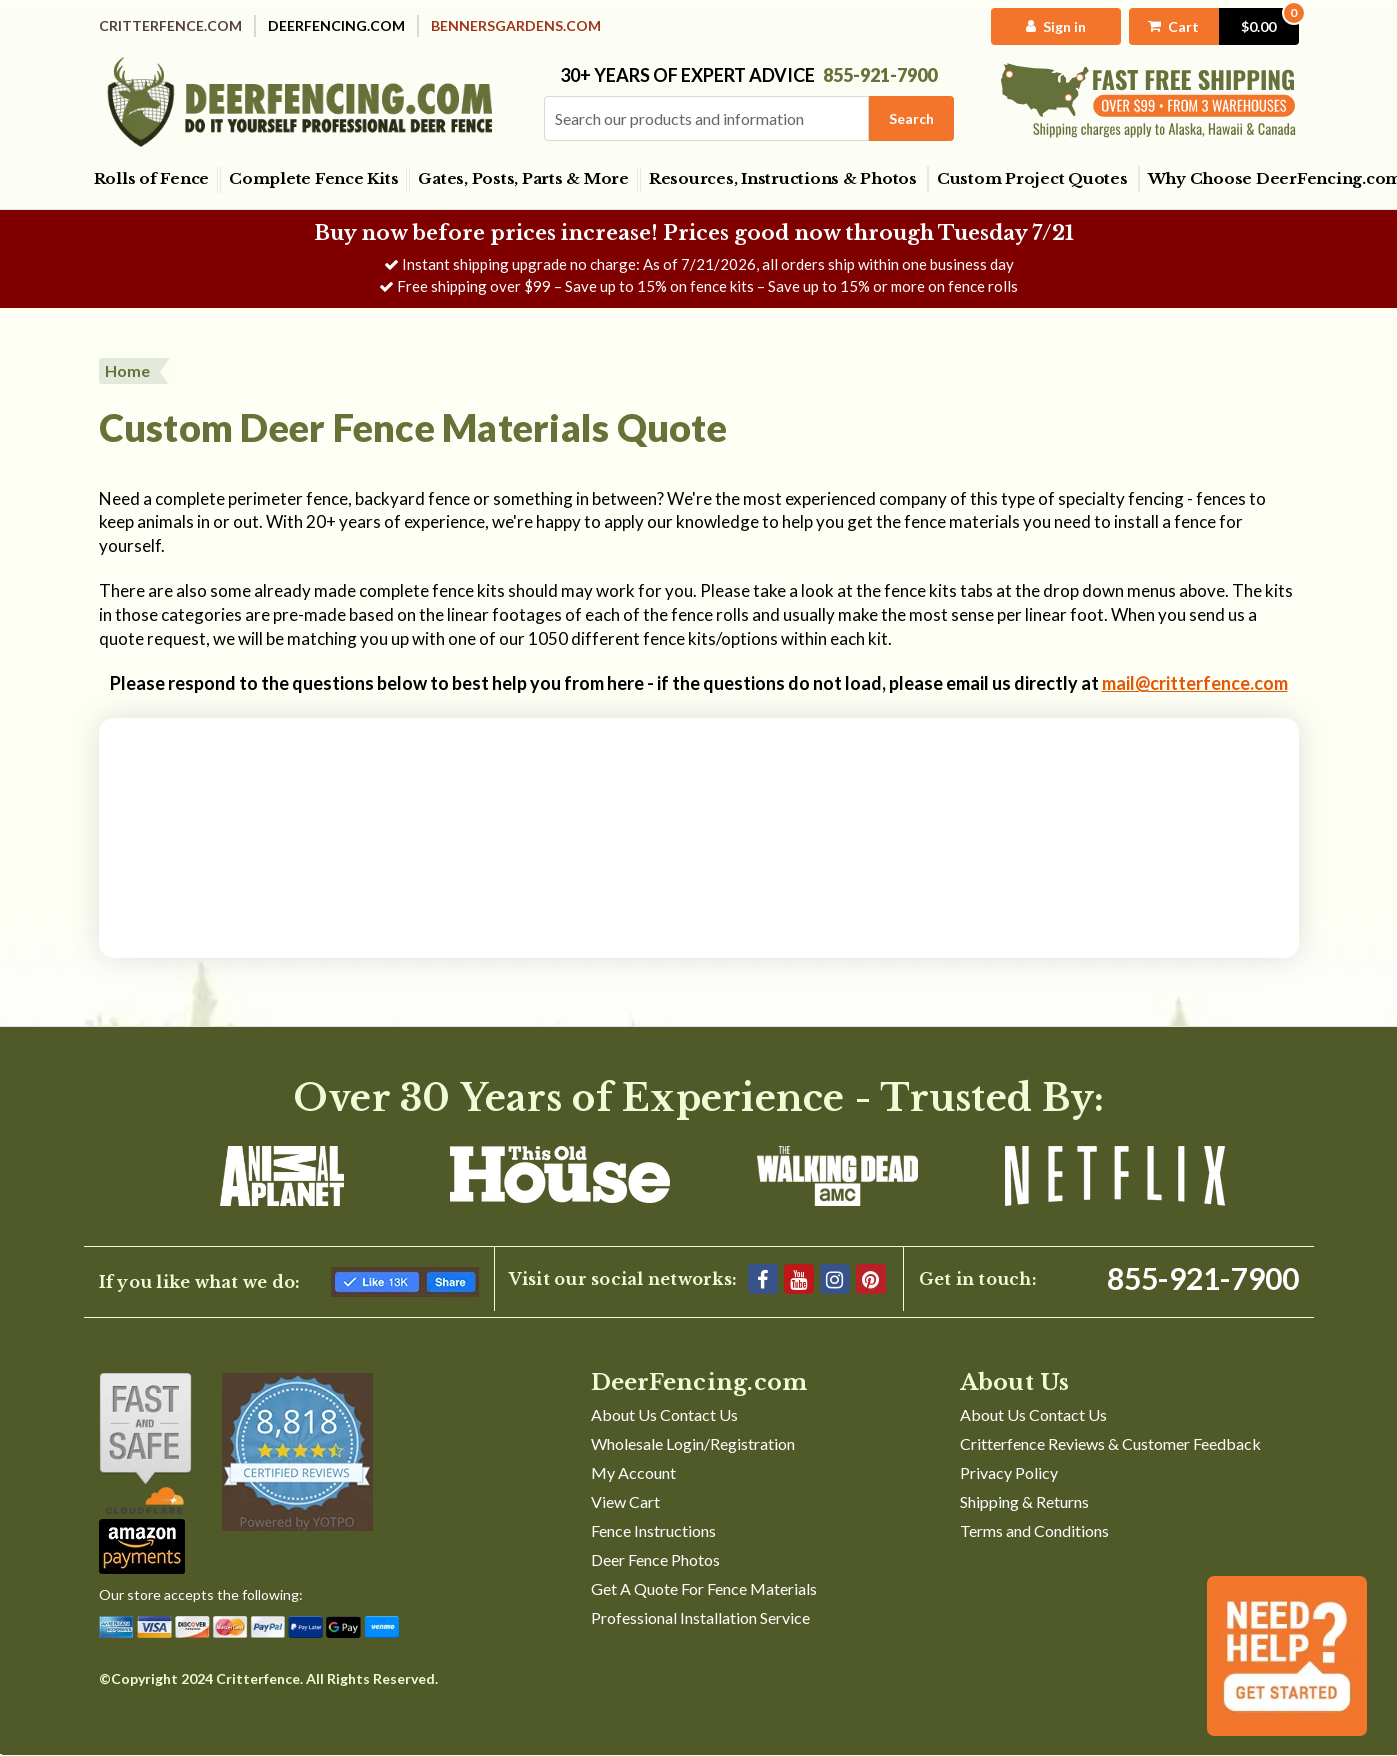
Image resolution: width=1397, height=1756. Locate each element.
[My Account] (1056, 26)
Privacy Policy (1009, 1472)
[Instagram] (835, 1279)
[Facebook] (763, 1279)
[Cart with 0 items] (1214, 26)
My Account (633, 1472)
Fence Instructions (653, 1530)
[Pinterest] (871, 1279)
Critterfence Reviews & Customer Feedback (1110, 1443)
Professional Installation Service (700, 1617)
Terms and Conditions (1034, 1530)
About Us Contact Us (664, 1414)
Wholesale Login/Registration (693, 1443)
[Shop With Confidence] (145, 1443)
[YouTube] (799, 1279)
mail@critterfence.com (1195, 683)
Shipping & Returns (1024, 1501)
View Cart (625, 1501)
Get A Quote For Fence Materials (704, 1588)
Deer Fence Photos (655, 1559)
